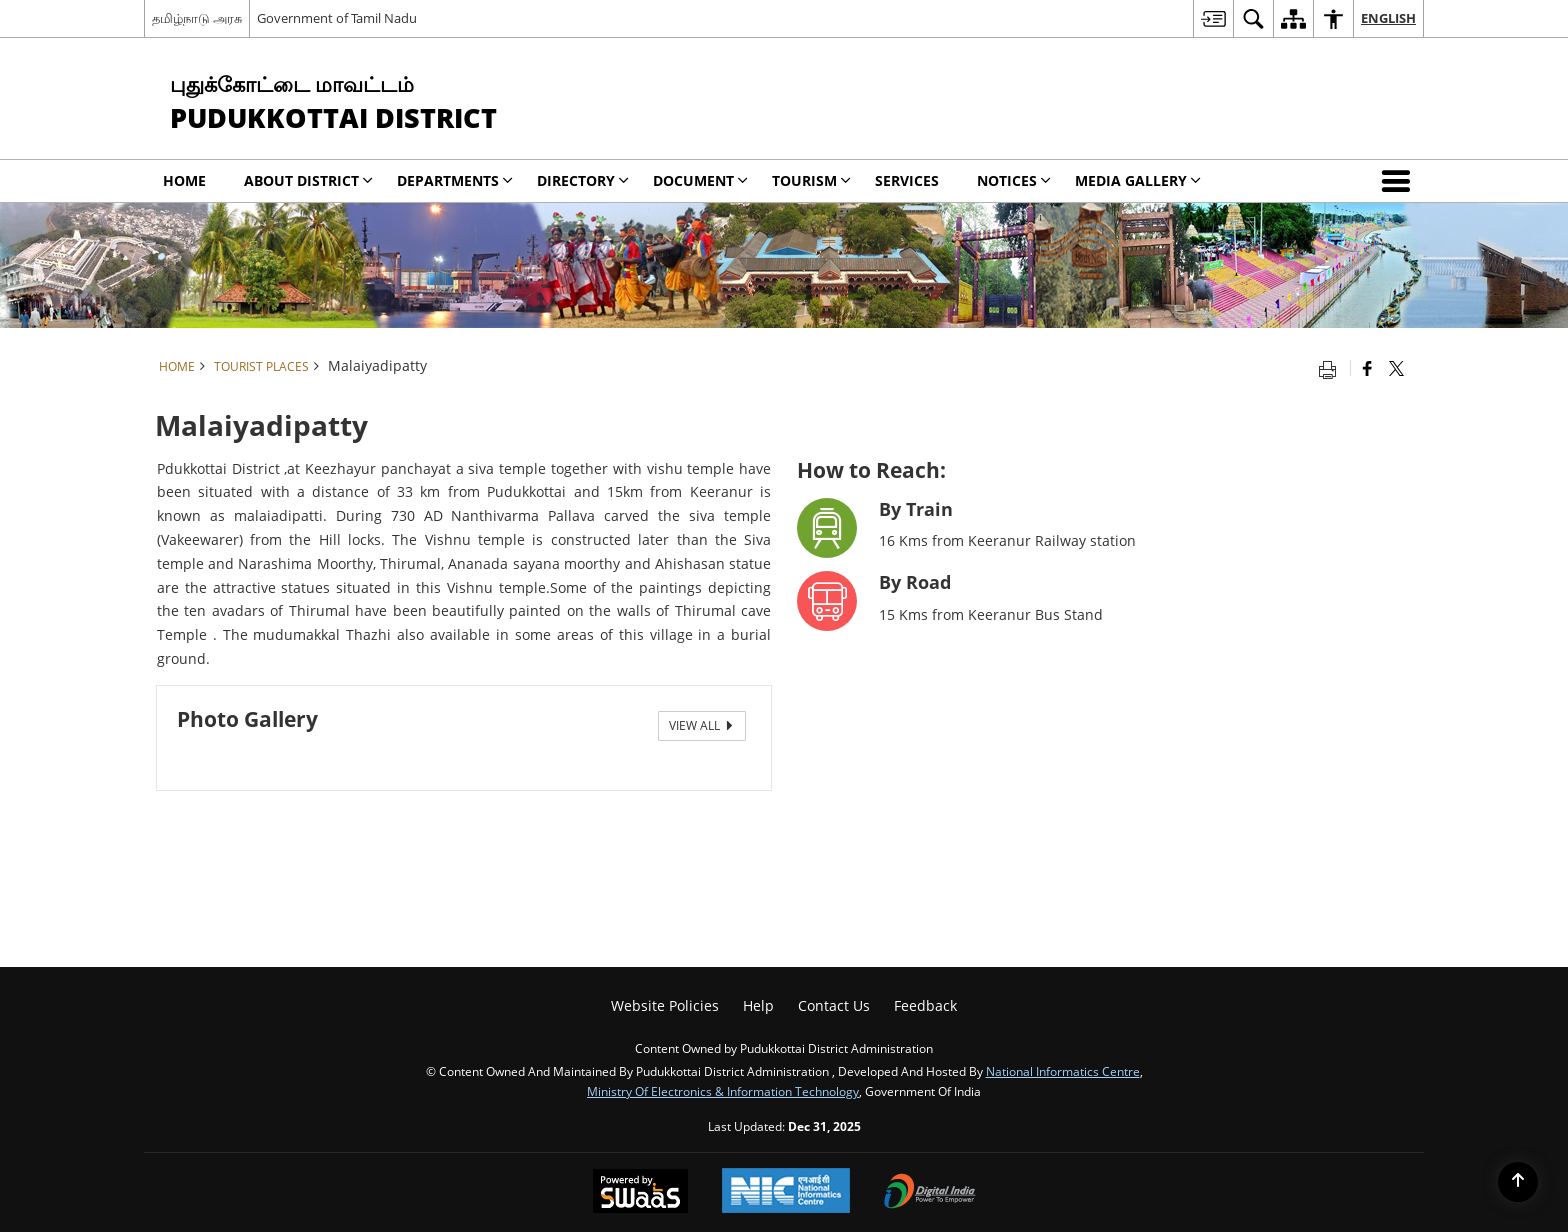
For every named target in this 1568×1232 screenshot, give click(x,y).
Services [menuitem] (907, 180)
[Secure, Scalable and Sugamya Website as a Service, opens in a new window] (640, 1193)
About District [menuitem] (308, 180)
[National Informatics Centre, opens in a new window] (786, 1192)
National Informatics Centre (1063, 1071)
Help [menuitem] (758, 1005)
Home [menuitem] (184, 180)
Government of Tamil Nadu (337, 18)
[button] (1400, 181)
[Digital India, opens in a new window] (930, 1193)
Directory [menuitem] (583, 180)
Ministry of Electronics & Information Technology (723, 1091)
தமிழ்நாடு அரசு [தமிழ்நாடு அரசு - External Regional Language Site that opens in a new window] (197, 18)
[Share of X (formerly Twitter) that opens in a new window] (1396, 368)
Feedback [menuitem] (925, 1005)
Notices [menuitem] (1014, 180)
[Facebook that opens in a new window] (1367, 368)
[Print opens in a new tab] (1332, 368)
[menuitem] (1213, 18)
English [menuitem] (1388, 18)
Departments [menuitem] (455, 180)
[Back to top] (1518, 1182)
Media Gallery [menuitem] (1138, 180)
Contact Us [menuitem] (834, 1005)
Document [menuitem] (700, 180)
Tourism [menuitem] (811, 180)
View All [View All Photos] (702, 725)
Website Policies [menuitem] (665, 1005)
